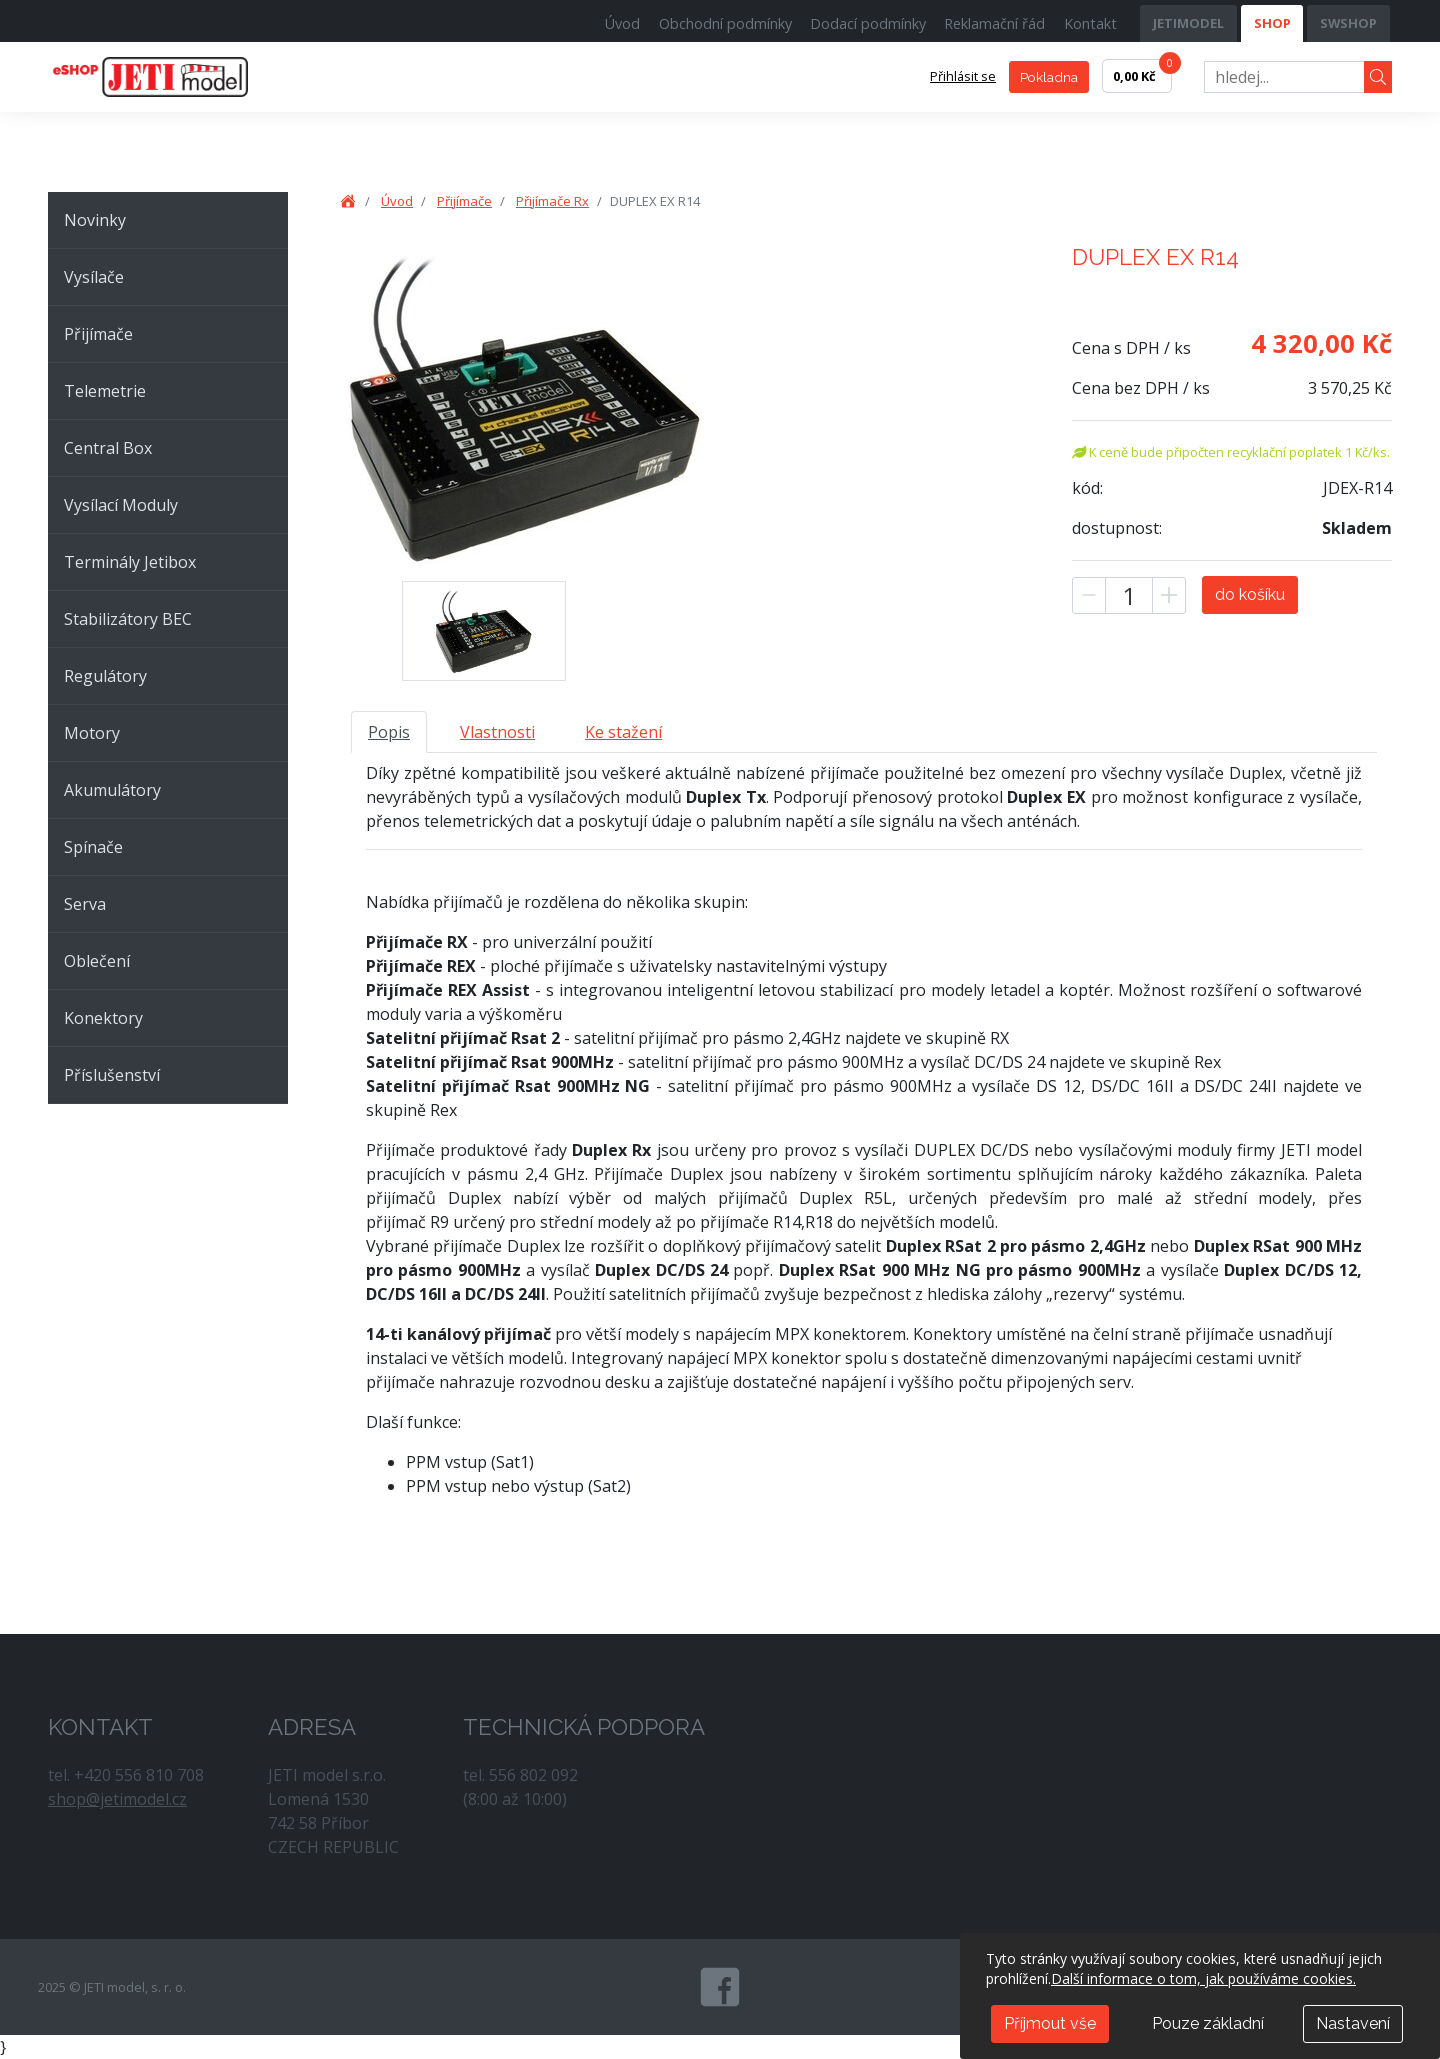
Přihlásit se (963, 76)
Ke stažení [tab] (623, 732)
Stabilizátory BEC (128, 619)
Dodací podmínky (868, 23)
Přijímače (98, 334)
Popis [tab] (389, 732)
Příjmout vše (1050, 2023)
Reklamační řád (994, 23)
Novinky (95, 220)
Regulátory (105, 676)
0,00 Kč (1142, 72)
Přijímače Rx (552, 201)
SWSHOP (1348, 23)
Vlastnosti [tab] (497, 732)
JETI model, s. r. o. (173, 77)
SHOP (1272, 23)
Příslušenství (112, 1075)
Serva (85, 904)
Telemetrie (105, 391)
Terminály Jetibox (130, 562)
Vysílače (94, 277)
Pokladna (1049, 77)
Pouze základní (1208, 2023)
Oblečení (97, 961)
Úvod (622, 23)
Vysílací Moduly (121, 505)
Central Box (108, 448)
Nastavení (1353, 2023)
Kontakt (1090, 23)
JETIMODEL (1188, 23)
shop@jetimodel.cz (117, 1799)
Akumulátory (112, 790)
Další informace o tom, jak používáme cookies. (1203, 1978)
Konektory (103, 1018)
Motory (92, 733)
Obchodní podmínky (725, 23)
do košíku (1250, 594)
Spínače (93, 847)
